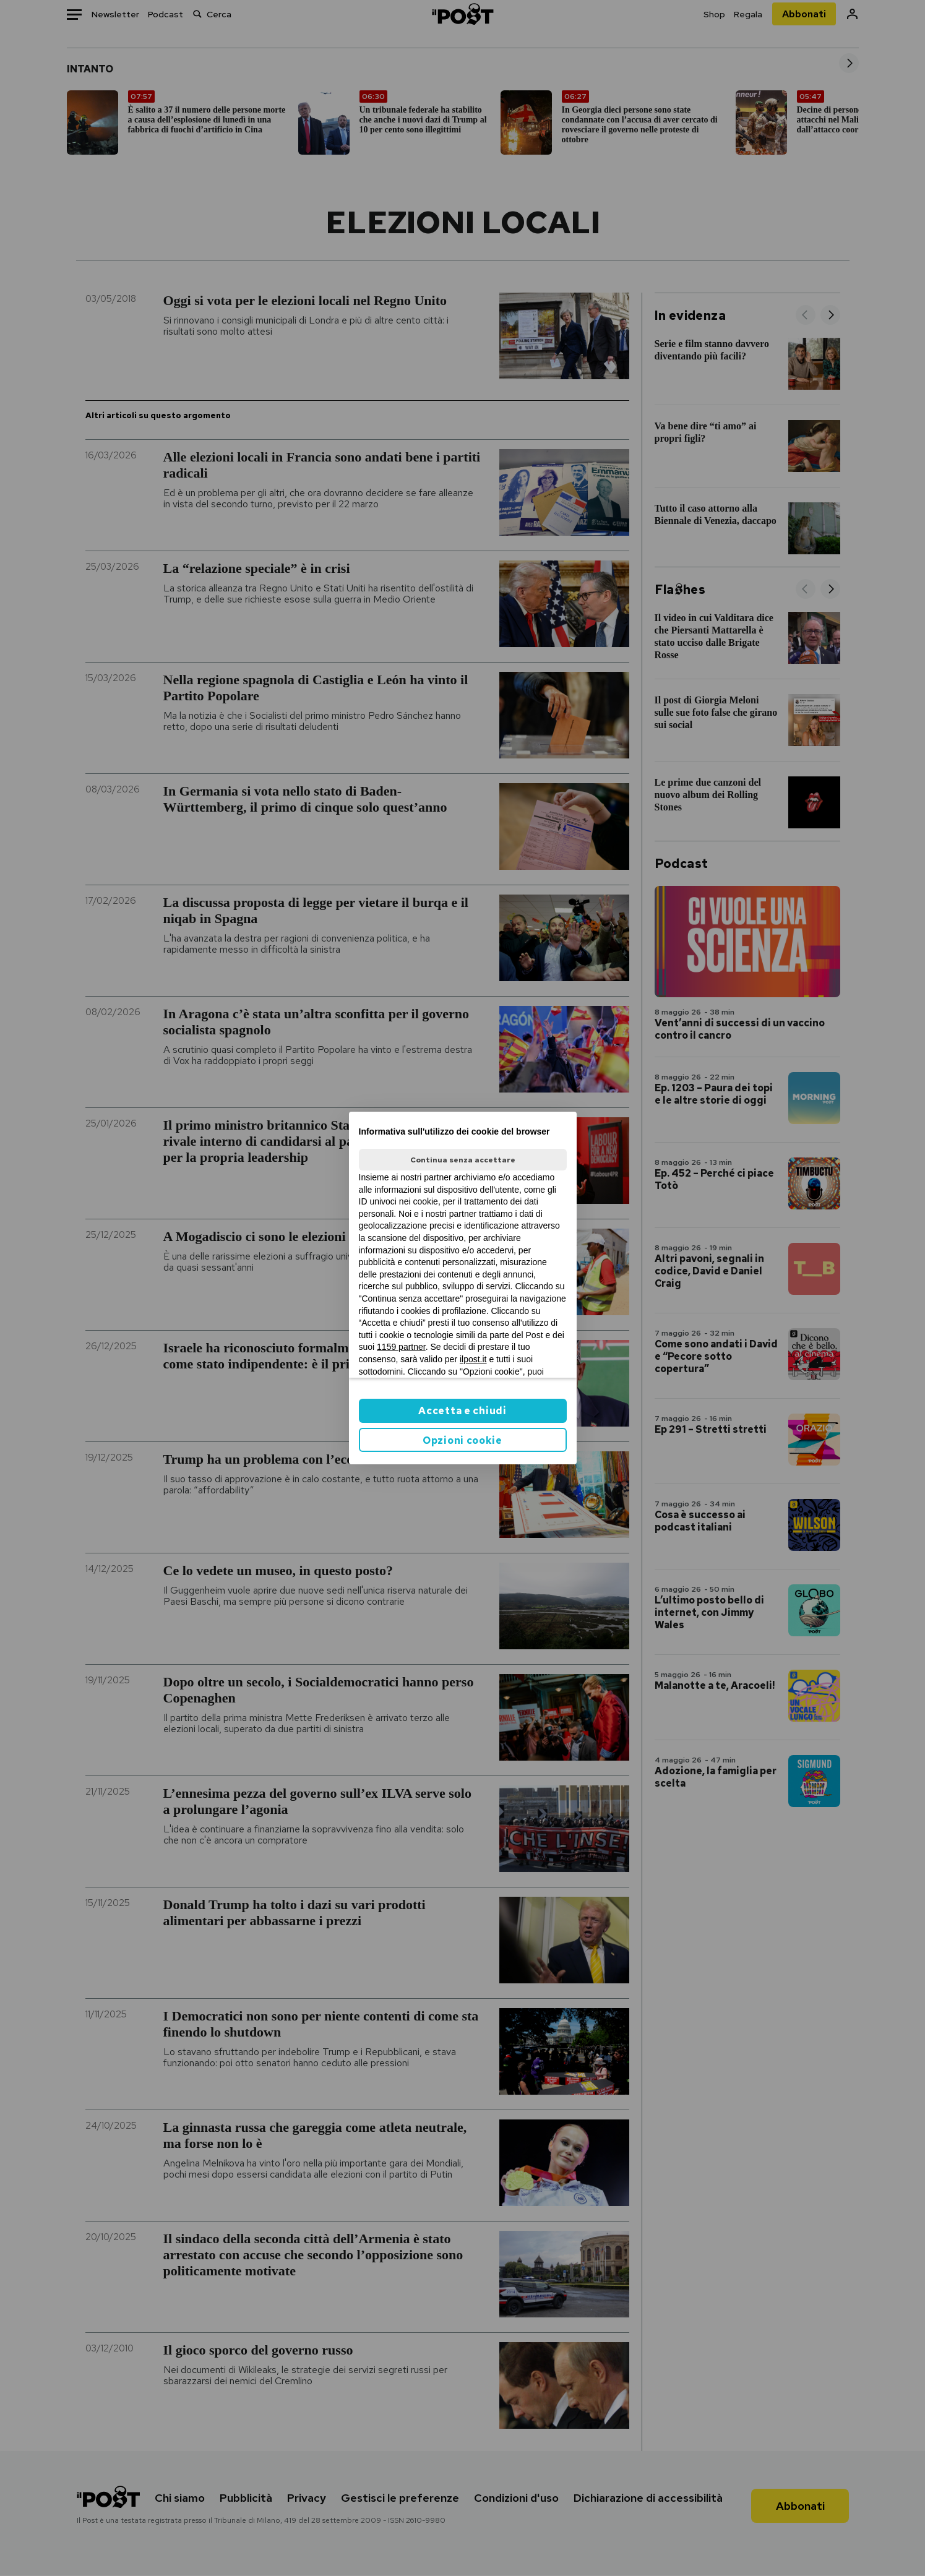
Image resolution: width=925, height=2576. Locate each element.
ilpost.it (473, 1359)
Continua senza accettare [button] (462, 1160)
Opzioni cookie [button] (462, 1440)
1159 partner (401, 1347)
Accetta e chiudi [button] (462, 1410)
